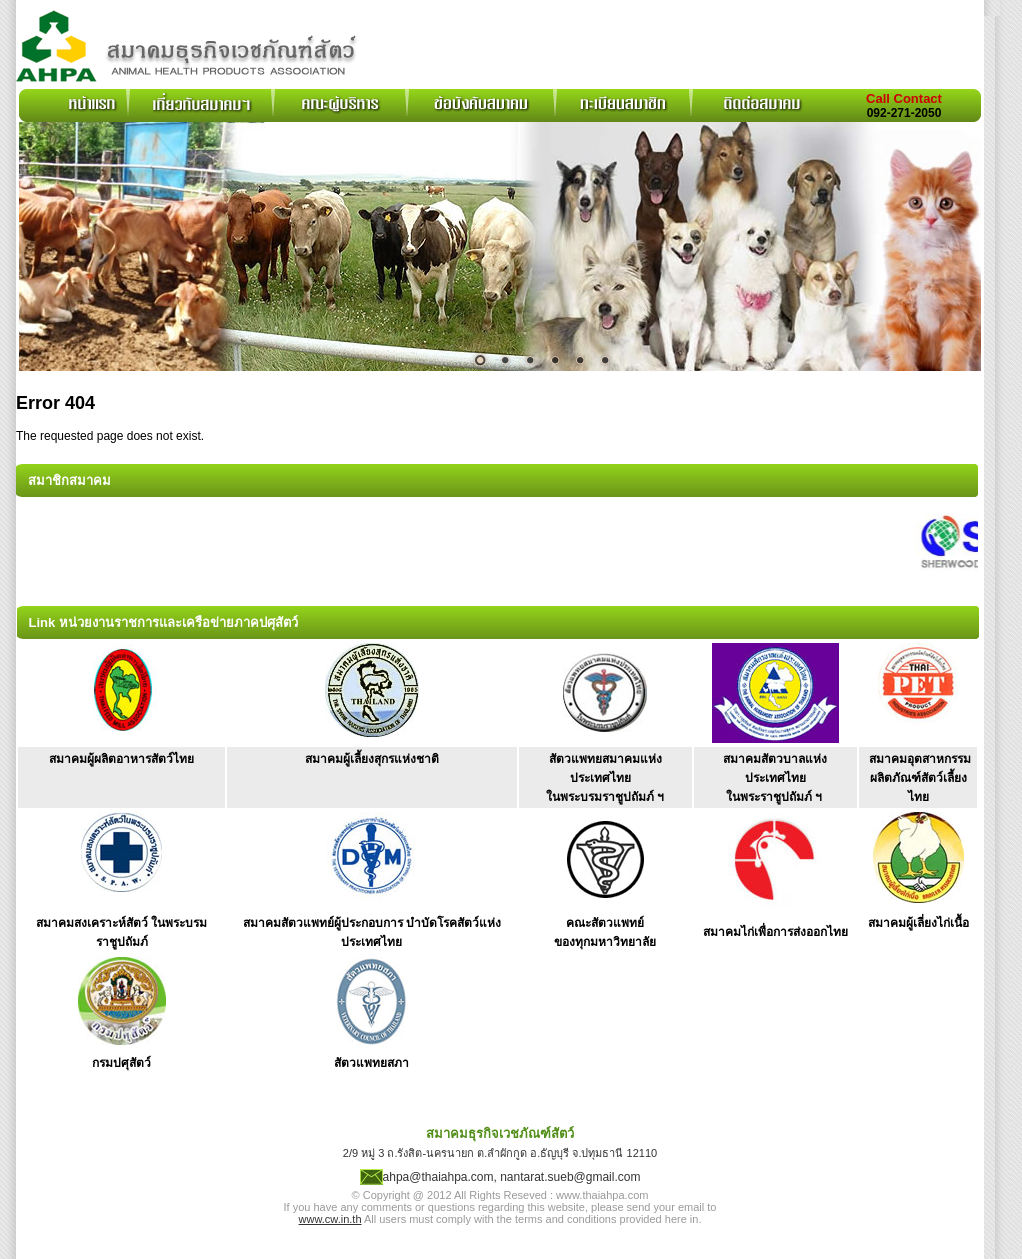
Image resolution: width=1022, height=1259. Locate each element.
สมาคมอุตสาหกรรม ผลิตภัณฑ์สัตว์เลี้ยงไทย (920, 778)
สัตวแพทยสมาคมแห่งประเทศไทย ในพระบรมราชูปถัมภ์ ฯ (605, 778)
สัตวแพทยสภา (371, 1063)
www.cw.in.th (330, 1219)
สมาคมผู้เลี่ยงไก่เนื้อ (918, 923)
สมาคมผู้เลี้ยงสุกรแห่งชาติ (372, 759)
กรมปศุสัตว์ (121, 1063)
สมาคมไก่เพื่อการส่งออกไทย (775, 932)
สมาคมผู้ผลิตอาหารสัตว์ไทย (121, 759)
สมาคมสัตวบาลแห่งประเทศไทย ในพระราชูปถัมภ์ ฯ (775, 778)
